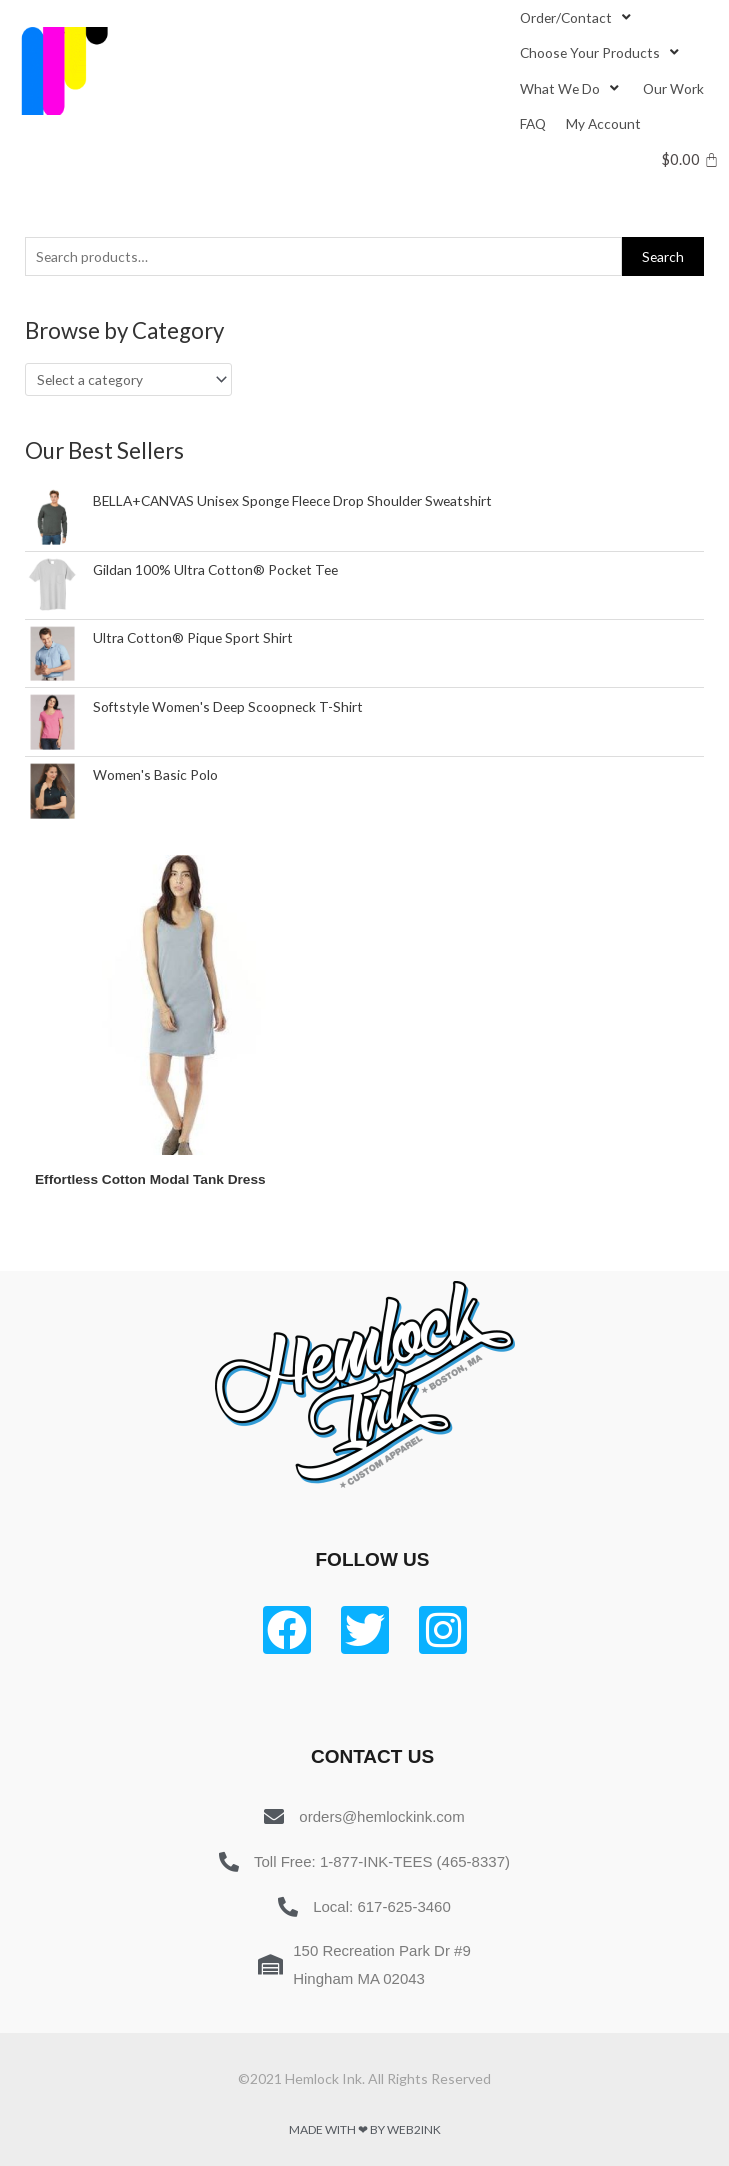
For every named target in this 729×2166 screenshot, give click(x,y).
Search (663, 256)
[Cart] (690, 159)
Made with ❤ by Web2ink (365, 2129)
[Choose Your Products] (601, 52)
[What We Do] (571, 88)
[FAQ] (533, 123)
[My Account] (603, 123)
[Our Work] (673, 88)
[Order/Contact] (577, 17)
